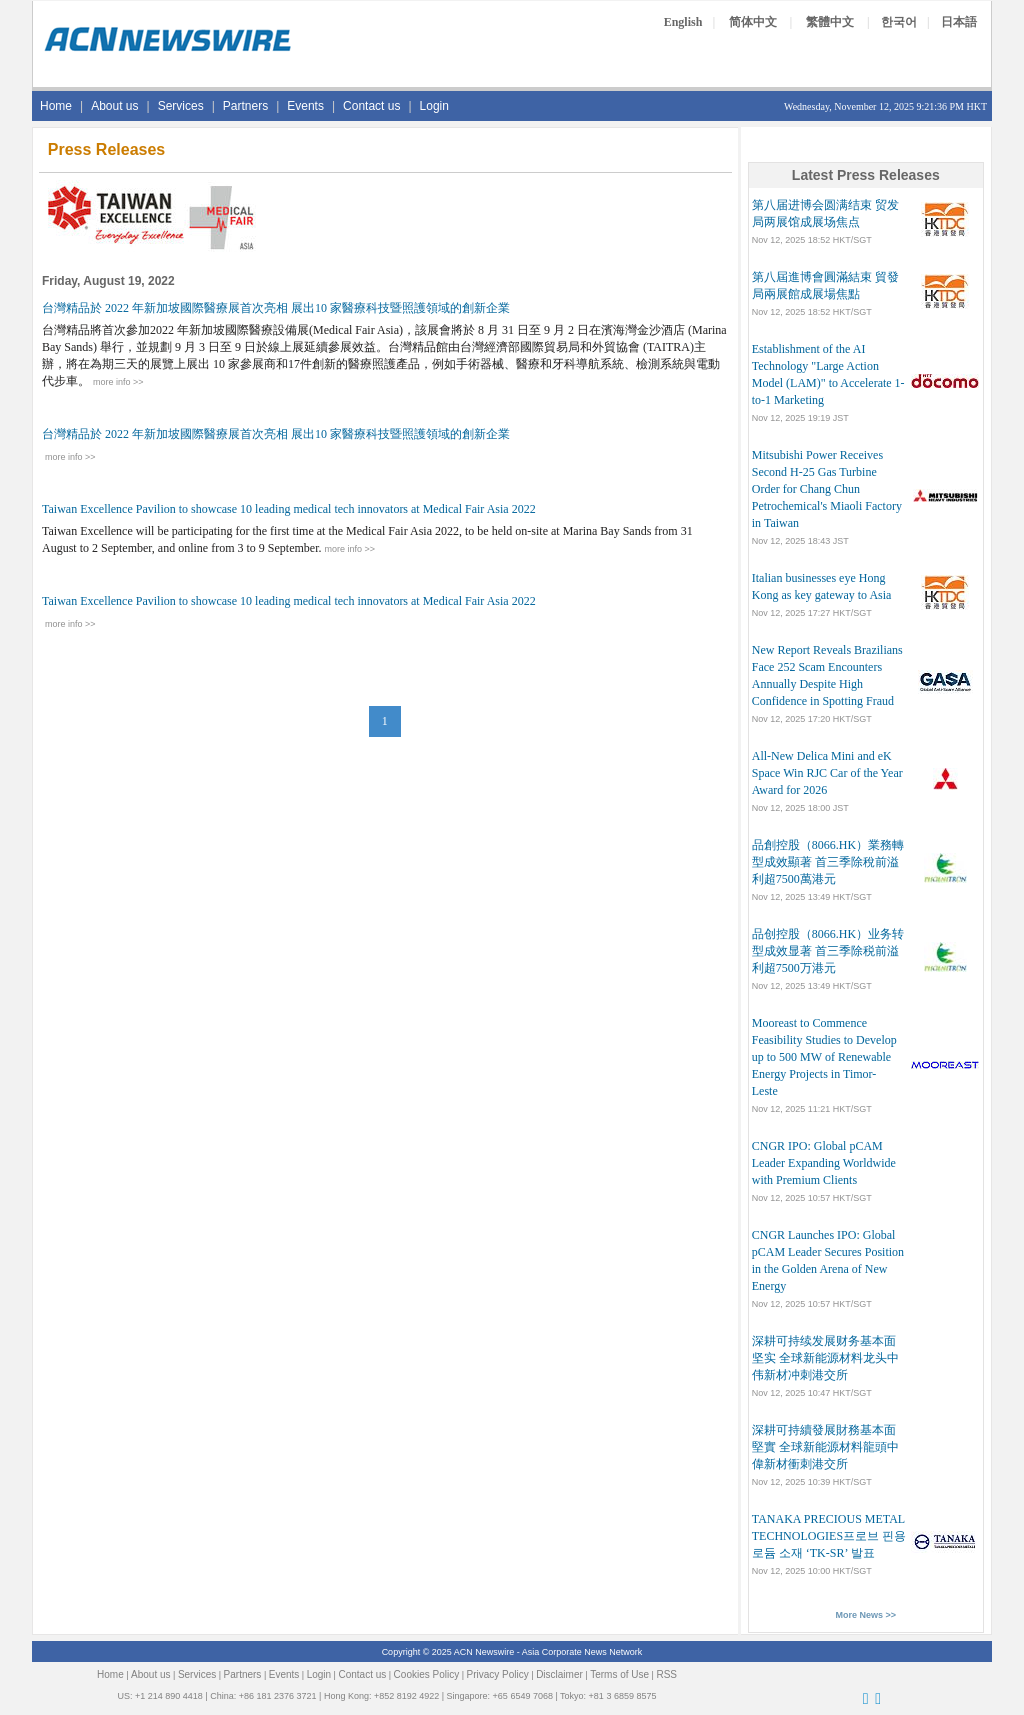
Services (181, 106)
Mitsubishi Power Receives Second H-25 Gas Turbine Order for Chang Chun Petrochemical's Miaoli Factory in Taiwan (827, 489)
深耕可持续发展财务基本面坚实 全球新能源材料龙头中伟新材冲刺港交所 (825, 1358)
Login (434, 106)
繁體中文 (830, 22)
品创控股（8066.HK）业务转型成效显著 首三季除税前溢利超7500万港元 (828, 951)
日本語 (959, 22)
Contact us (371, 106)
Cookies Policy (427, 1674)
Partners (245, 106)
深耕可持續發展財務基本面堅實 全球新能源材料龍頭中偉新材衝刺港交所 (825, 1447)
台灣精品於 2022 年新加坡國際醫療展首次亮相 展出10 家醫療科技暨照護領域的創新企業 (276, 308)
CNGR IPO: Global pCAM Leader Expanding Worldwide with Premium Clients (824, 1163)
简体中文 (753, 22)
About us (114, 106)
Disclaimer (559, 1674)
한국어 (899, 22)
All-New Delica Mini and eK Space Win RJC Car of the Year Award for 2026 (827, 773)
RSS (666, 1674)
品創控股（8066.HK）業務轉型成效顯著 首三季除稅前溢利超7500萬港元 (828, 862)
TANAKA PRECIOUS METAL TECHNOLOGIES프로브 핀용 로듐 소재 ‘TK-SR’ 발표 (829, 1536)
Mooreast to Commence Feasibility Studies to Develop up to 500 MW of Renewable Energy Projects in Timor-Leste (824, 1057)
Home (56, 106)
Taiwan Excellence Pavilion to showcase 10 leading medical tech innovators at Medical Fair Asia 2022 (289, 509)
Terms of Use (619, 1674)
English (683, 22)
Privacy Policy (498, 1674)
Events (305, 106)
